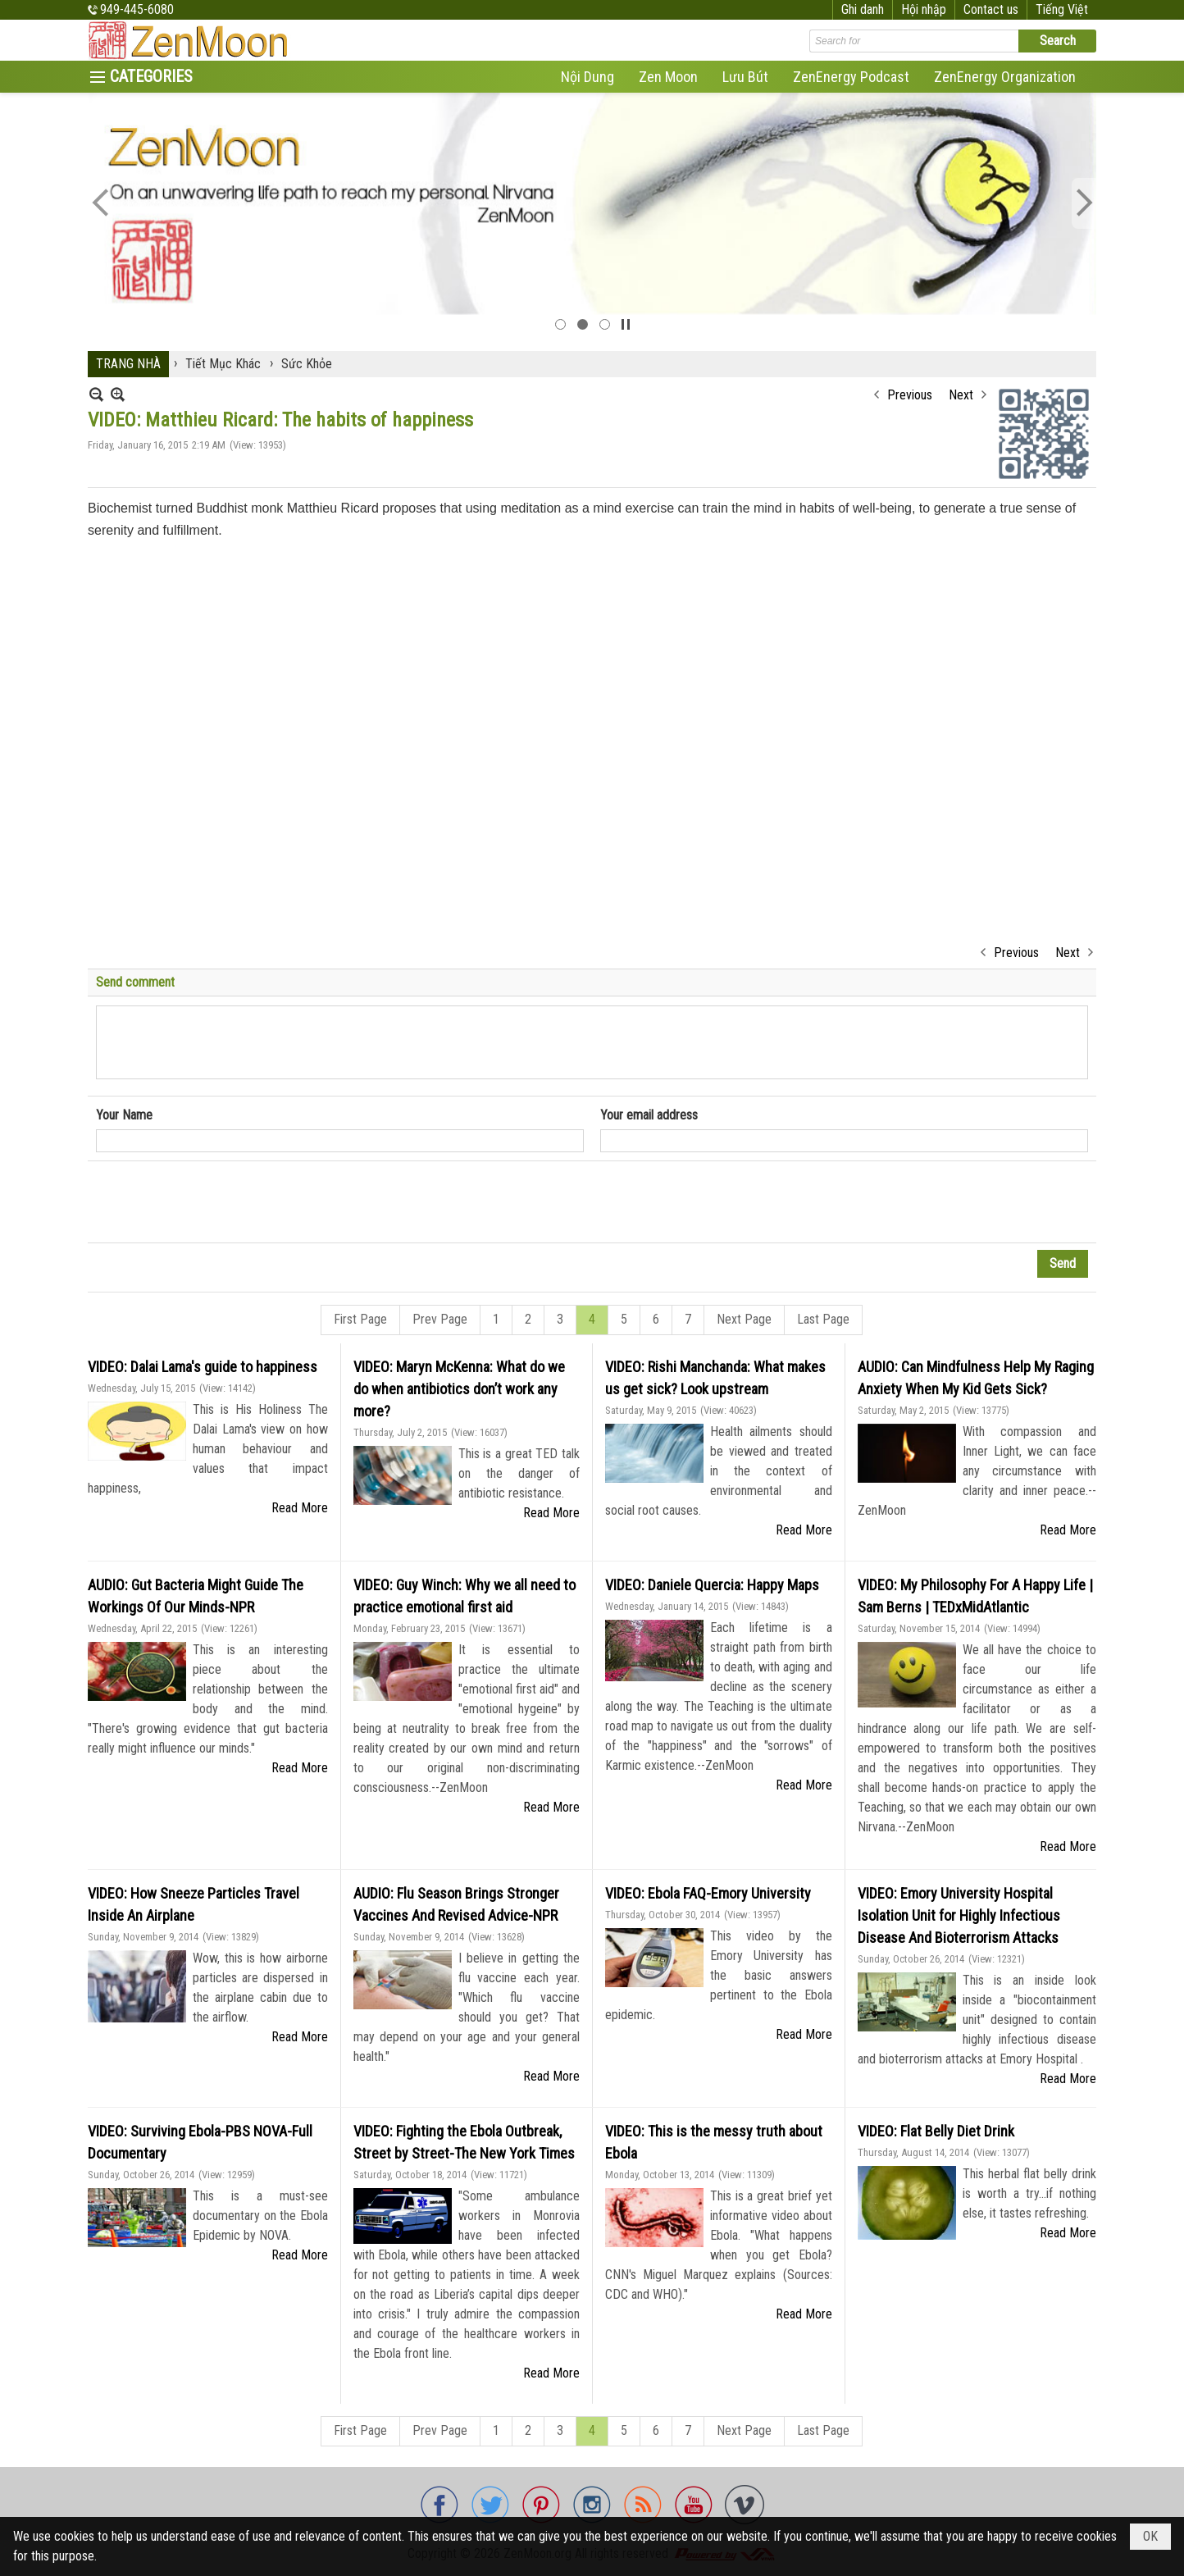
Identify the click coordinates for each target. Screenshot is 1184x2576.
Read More (299, 1508)
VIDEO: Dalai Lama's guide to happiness (202, 1366)
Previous (909, 395)
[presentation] (220, 1202)
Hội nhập (923, 9)
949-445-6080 (137, 9)
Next (961, 395)
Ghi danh (862, 9)
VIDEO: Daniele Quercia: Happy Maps (712, 1584)
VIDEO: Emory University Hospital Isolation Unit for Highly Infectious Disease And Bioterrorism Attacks (959, 1915)
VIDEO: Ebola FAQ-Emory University (708, 1893)
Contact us (990, 9)
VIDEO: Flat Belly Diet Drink (936, 2131)
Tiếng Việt (1062, 9)
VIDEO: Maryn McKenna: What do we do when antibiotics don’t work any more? (459, 1389)
